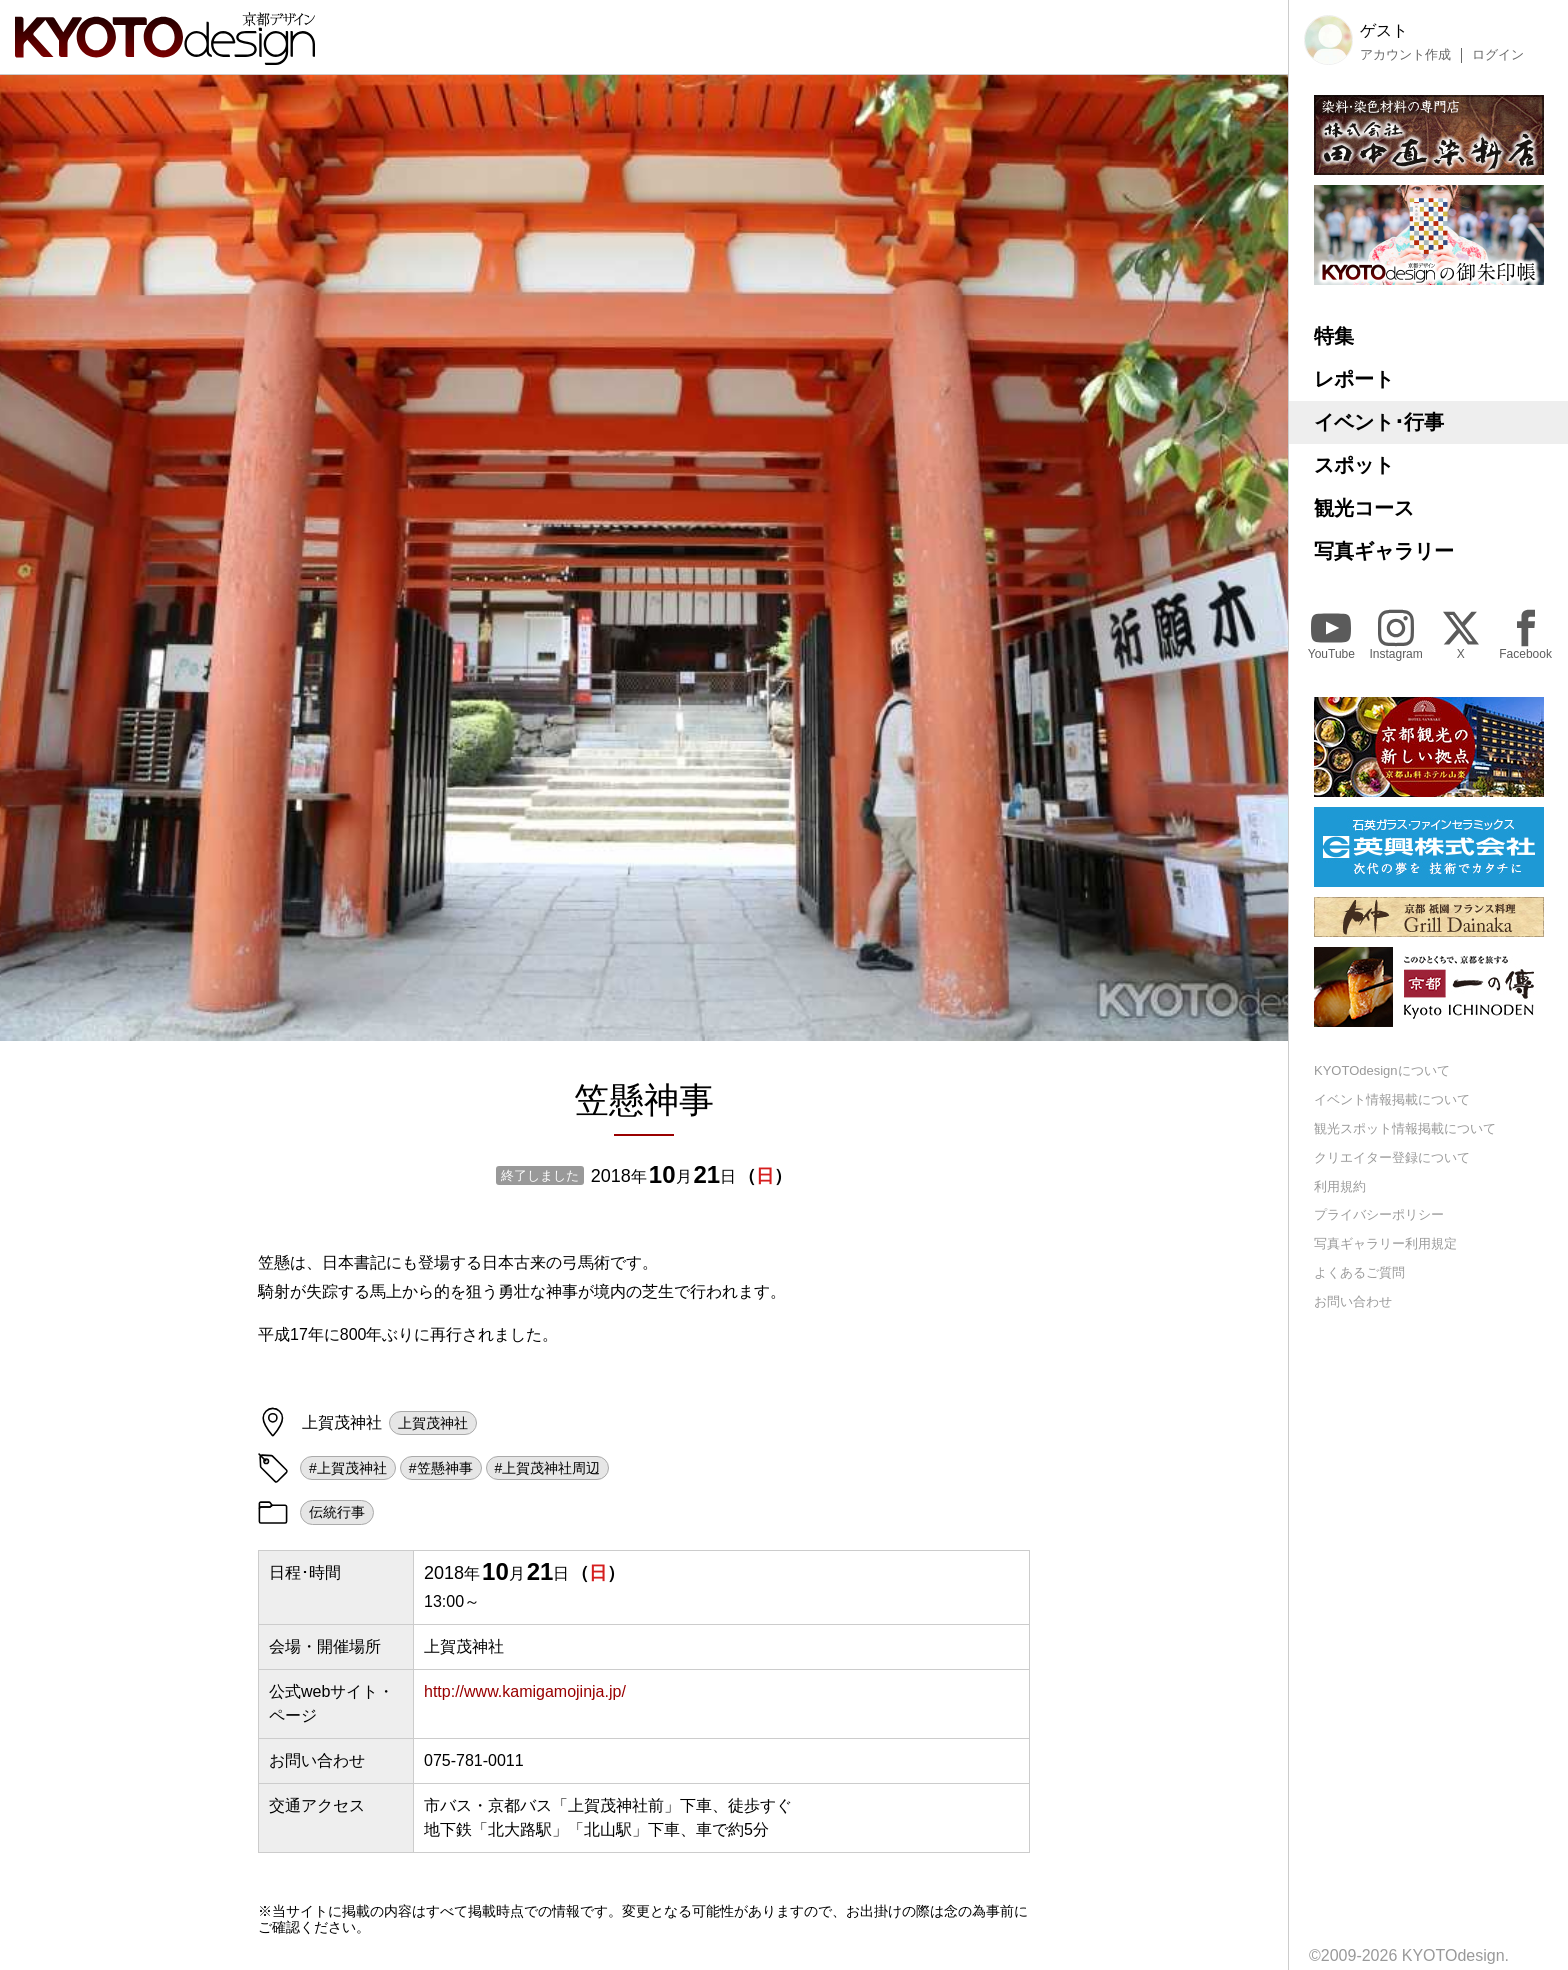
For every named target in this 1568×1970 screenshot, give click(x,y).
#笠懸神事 (441, 1468)
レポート (1354, 379)
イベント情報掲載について (1392, 1099)
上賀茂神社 (433, 1423)
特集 (1334, 336)
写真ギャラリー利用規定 (1385, 1243)
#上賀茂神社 (348, 1468)
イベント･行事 (1379, 422)
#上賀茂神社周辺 (548, 1468)
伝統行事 (337, 1512)
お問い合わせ (1353, 1301)
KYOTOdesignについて (1382, 1070)
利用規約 (1340, 1186)
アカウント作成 (1405, 55)
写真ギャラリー (1384, 551)
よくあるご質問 (1359, 1272)
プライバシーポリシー (1379, 1214)
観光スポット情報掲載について (1405, 1128)
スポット (1354, 465)
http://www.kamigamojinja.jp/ (525, 1691)
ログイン (1498, 55)
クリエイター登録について (1392, 1157)
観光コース (1364, 508)
